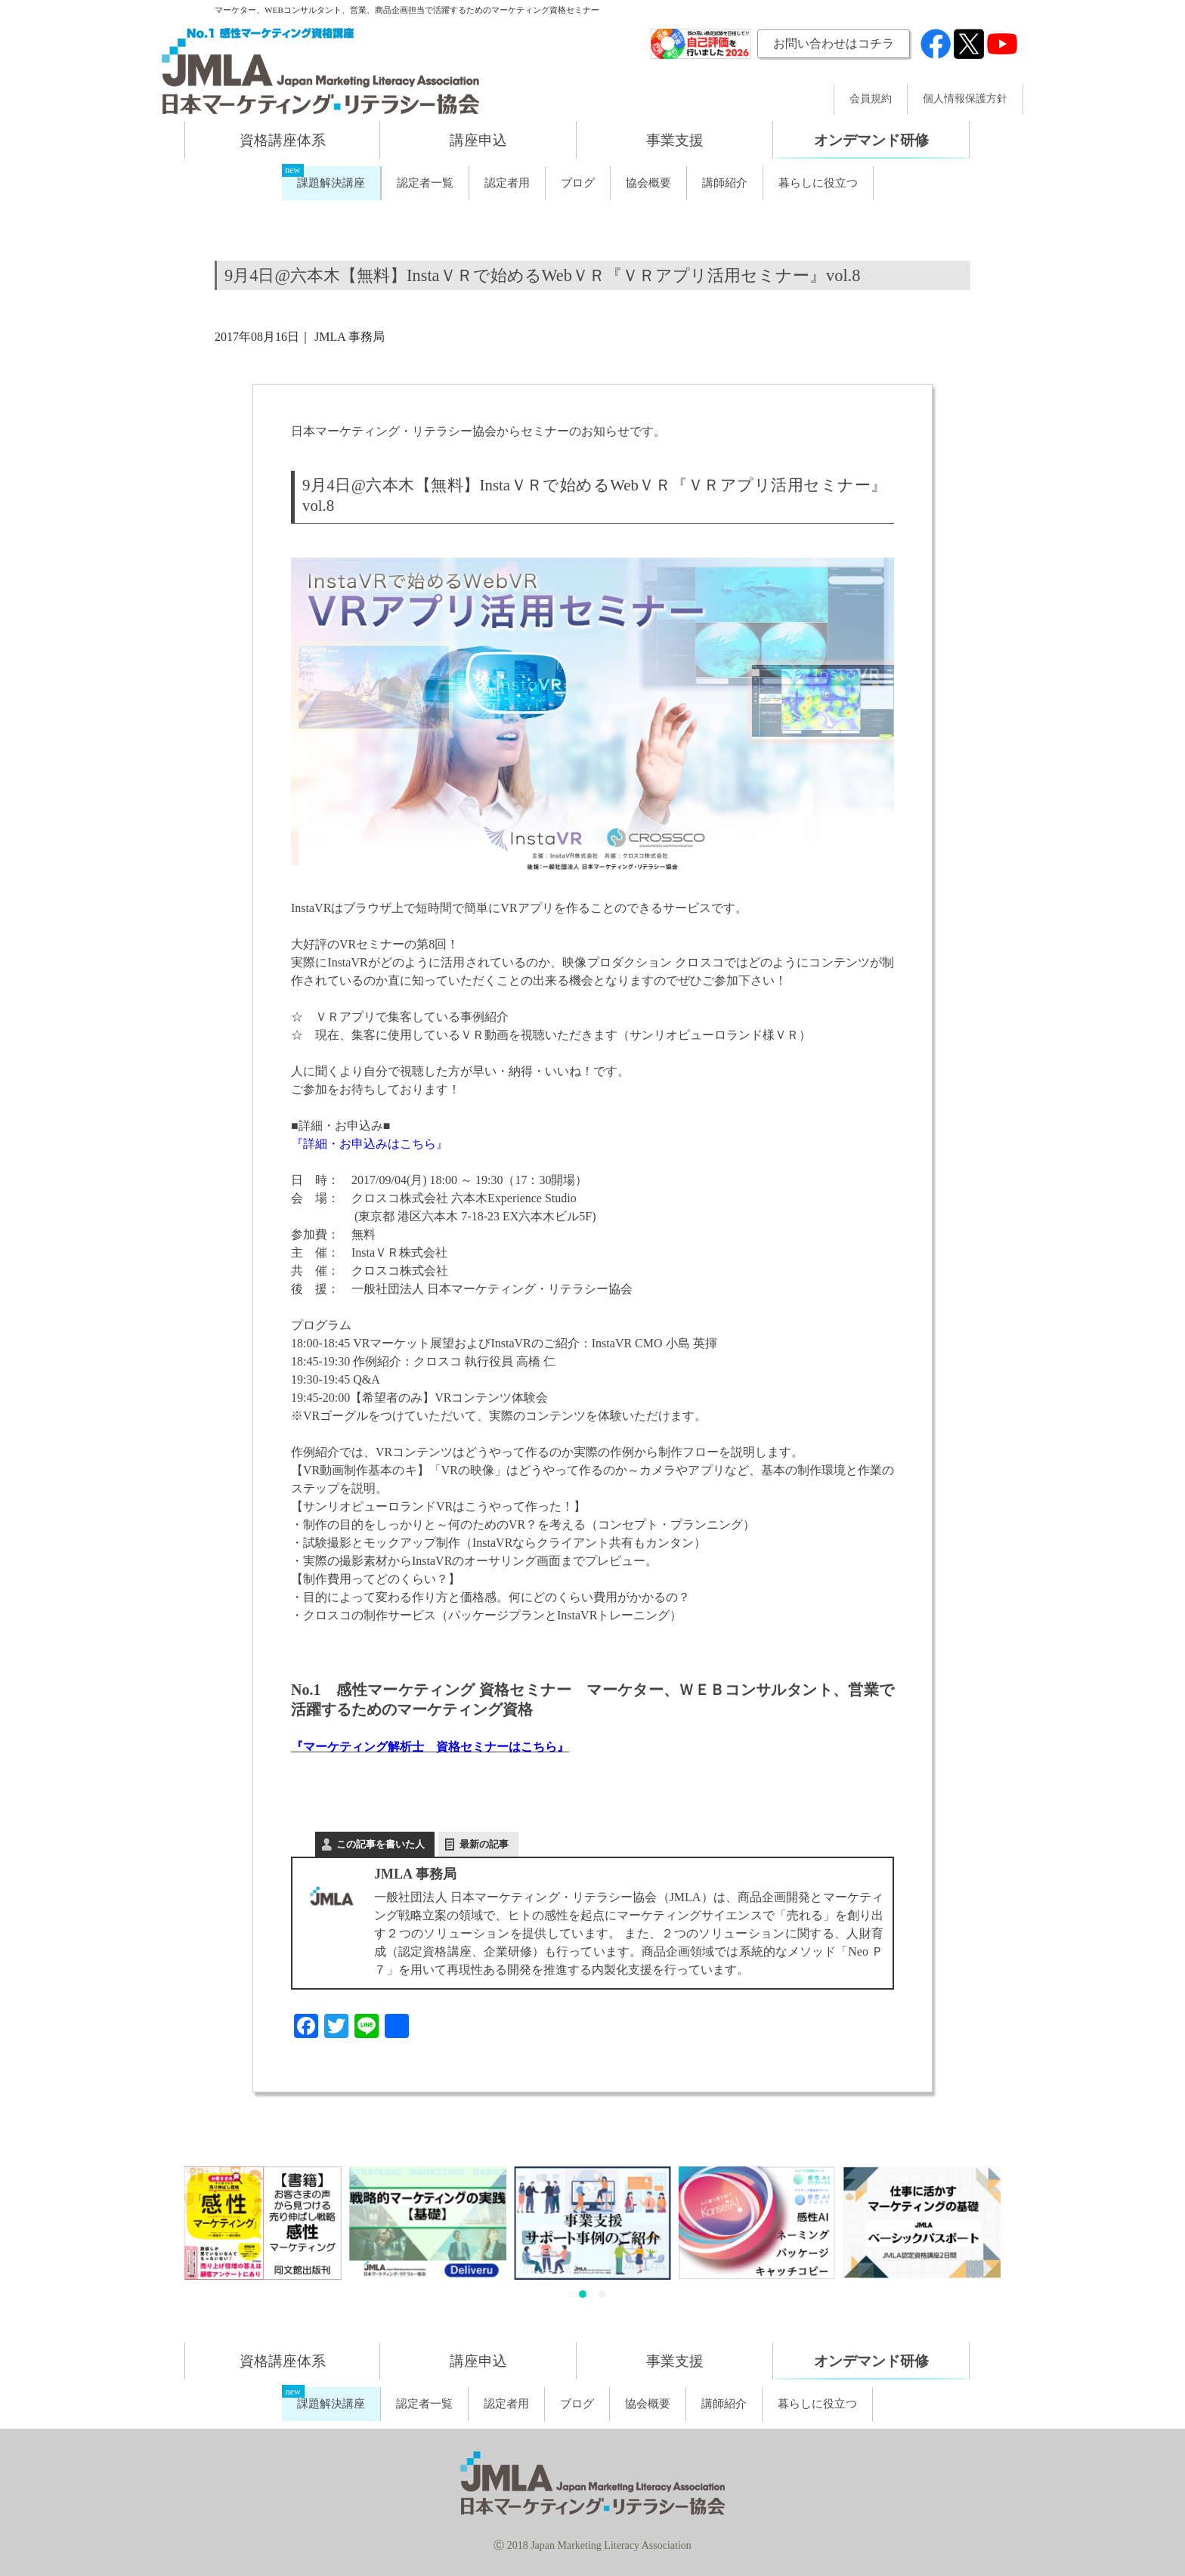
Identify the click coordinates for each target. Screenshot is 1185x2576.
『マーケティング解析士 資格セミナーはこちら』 (430, 1746)
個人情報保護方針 (965, 99)
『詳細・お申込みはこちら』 (369, 1143)
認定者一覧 (425, 183)
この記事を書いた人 (380, 1844)
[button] (582, 2294)
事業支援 (675, 140)
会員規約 (870, 99)
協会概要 (648, 183)
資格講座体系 (283, 140)
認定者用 (507, 183)
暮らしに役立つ (818, 183)
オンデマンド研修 (871, 140)
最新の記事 (484, 1844)
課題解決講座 (331, 183)
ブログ (578, 183)
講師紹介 (724, 183)
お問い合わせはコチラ (833, 43)
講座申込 (478, 140)
